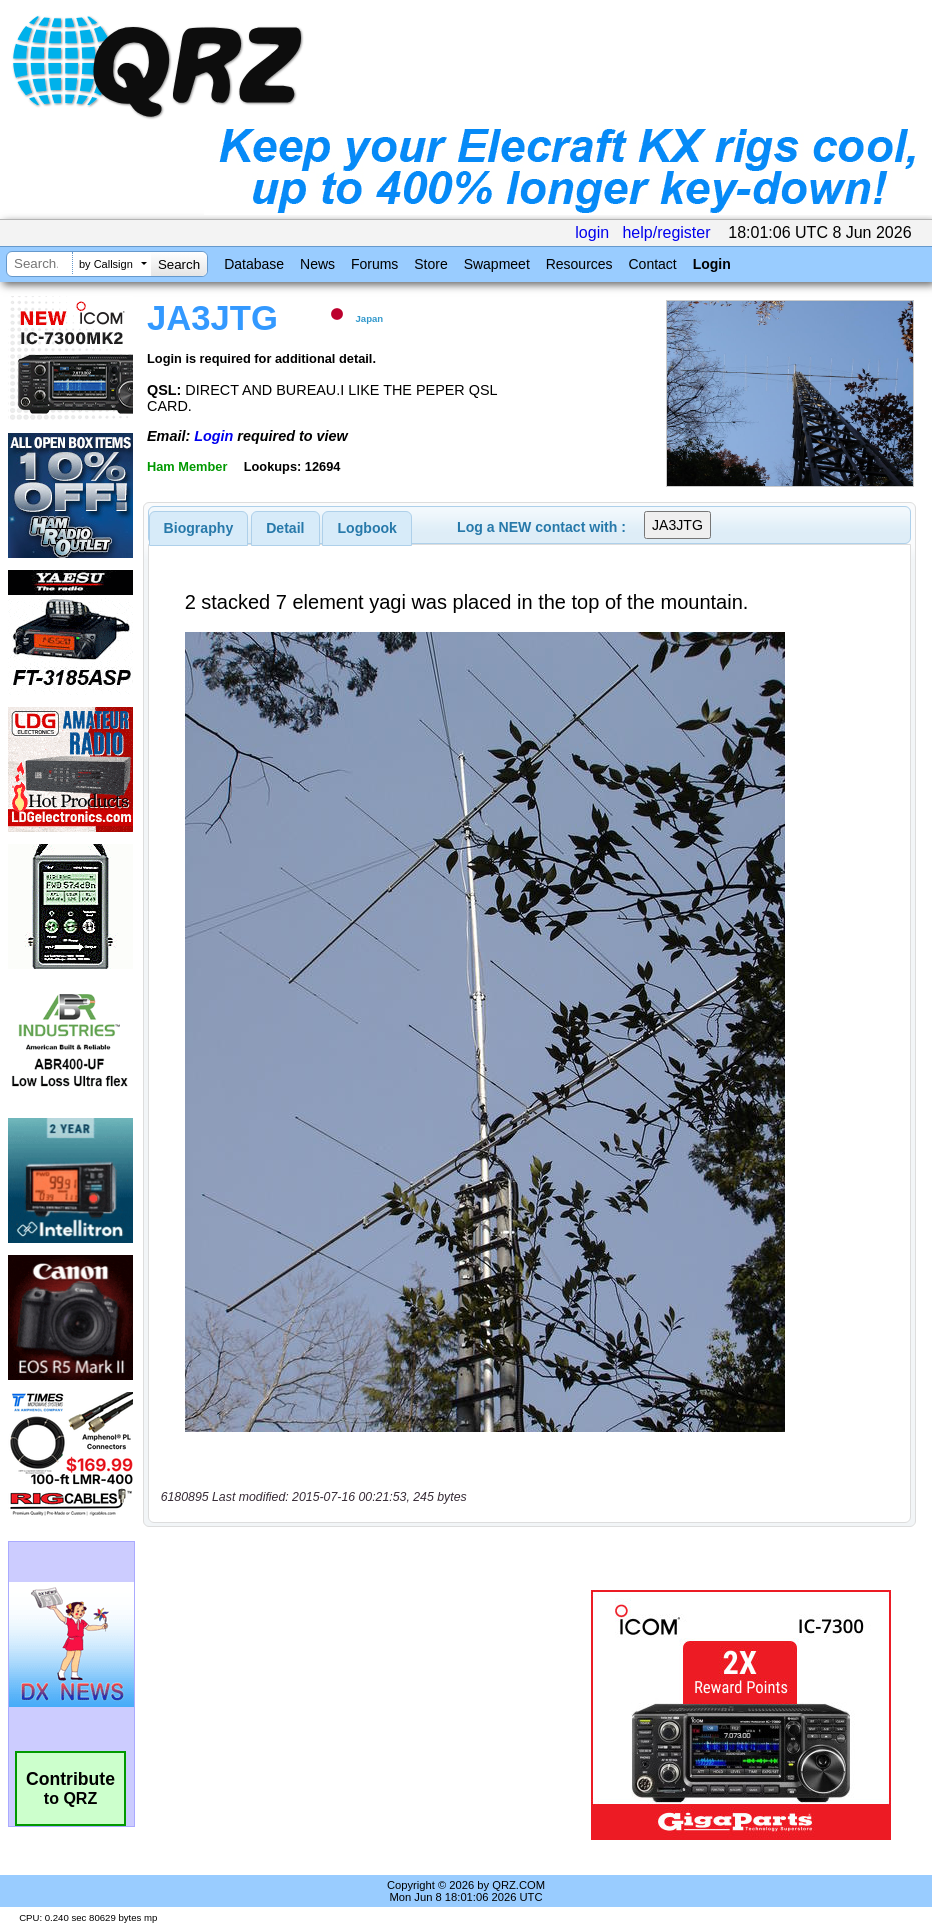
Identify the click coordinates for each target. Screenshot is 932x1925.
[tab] (199, 528)
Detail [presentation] (285, 528)
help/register (666, 232)
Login (712, 264)
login (592, 232)
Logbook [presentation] (367, 528)
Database (254, 264)
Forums (374, 264)
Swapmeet (497, 264)
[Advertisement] (371, 1715)
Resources (579, 264)
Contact (652, 264)
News (317, 264)
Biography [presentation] (199, 528)
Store (430, 264)
